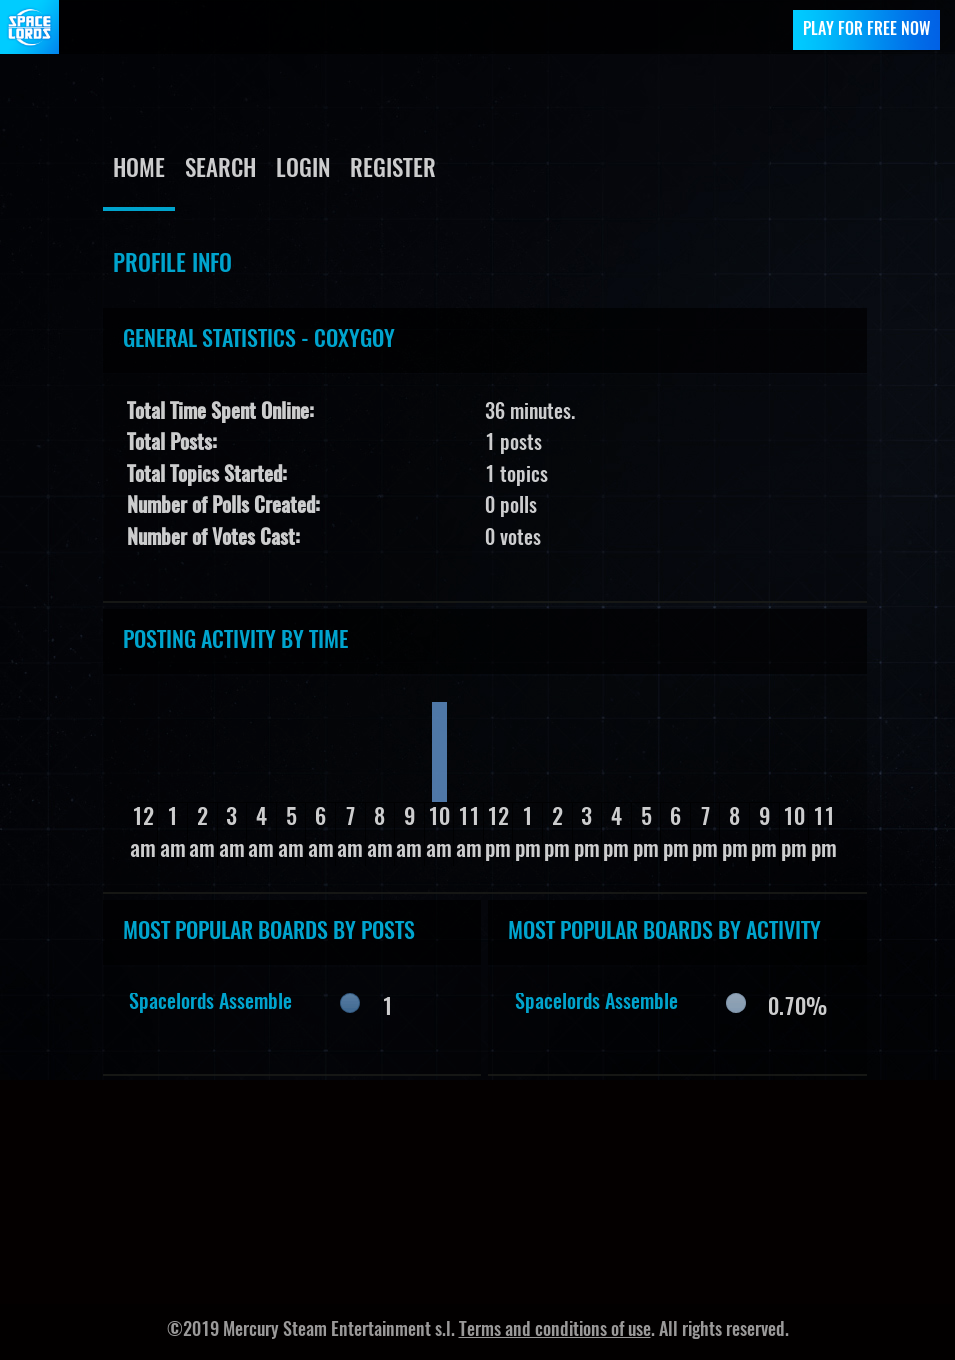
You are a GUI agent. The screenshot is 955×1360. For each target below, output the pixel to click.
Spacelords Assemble (210, 1003)
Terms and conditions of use (555, 1331)
